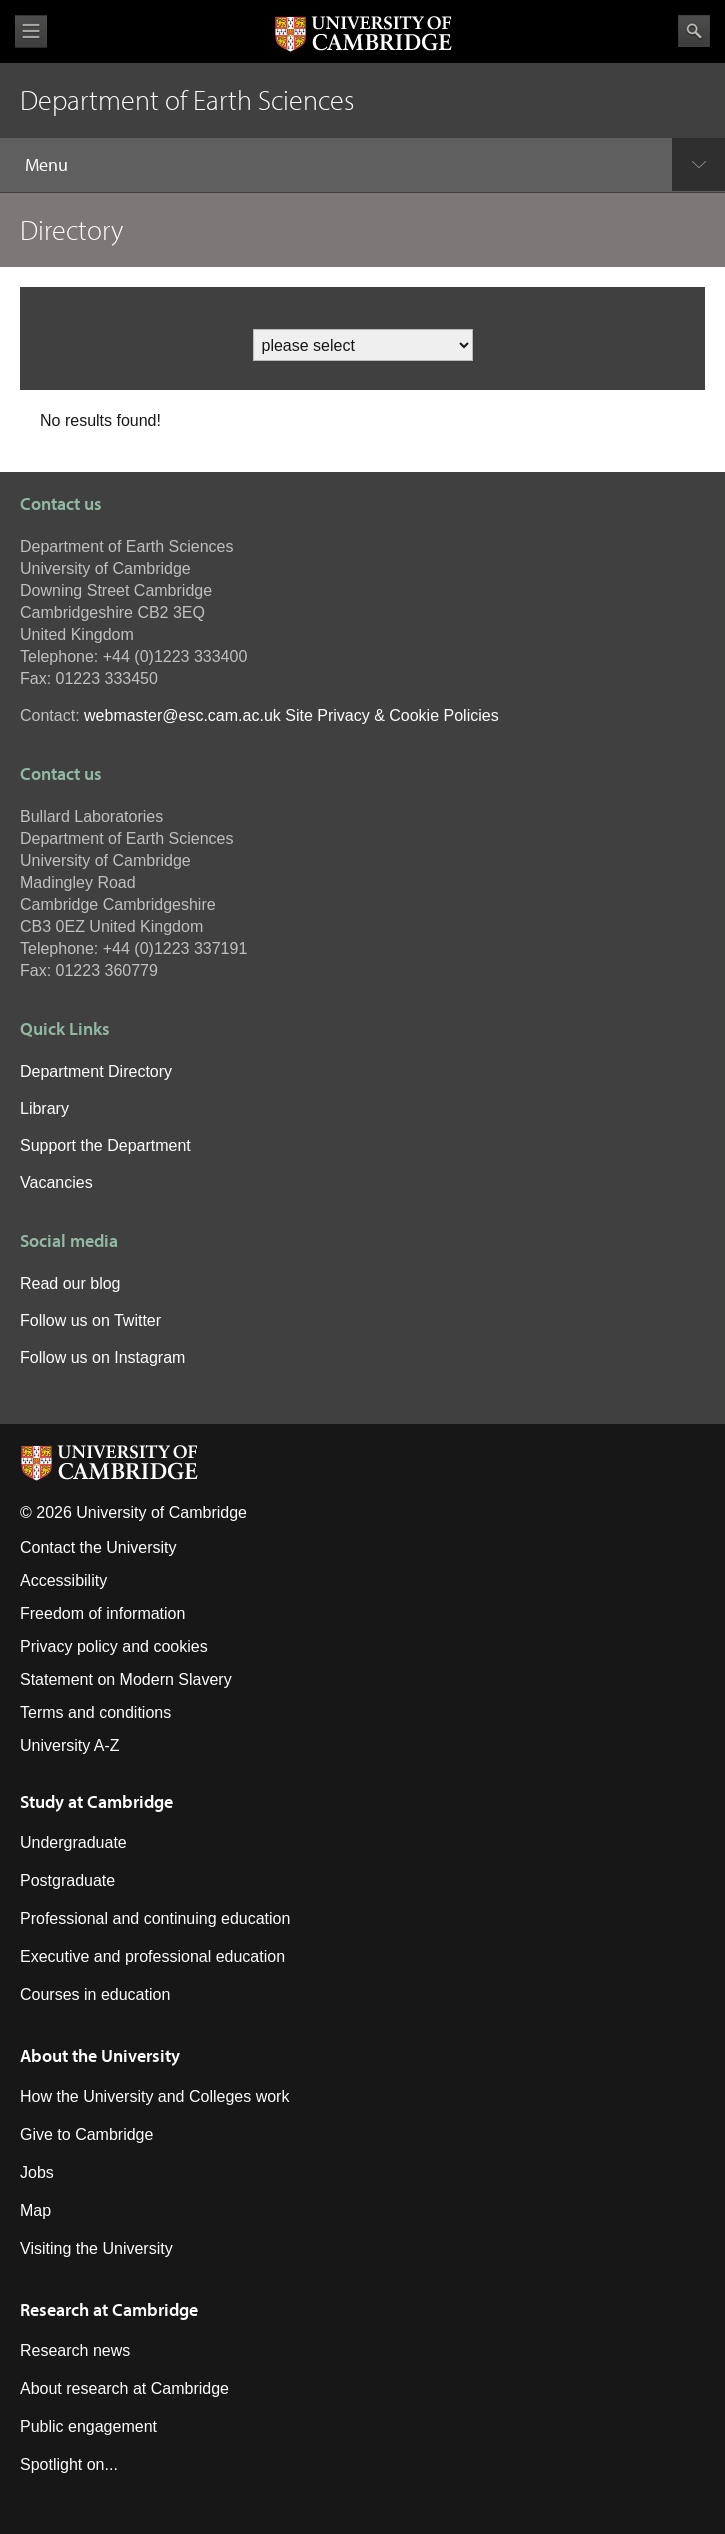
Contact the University (98, 1547)
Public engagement (88, 2426)
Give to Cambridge (86, 2134)
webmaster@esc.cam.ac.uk (182, 715)
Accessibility (63, 1580)
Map (35, 2210)
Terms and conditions (95, 1712)
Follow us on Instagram (102, 1357)
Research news (75, 2350)
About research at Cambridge (124, 2388)
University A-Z (70, 1745)
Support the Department (105, 1145)
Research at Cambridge (109, 2309)
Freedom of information (102, 1613)
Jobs (37, 2172)
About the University (100, 2055)
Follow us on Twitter (90, 1320)
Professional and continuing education (155, 1918)
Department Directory (96, 1071)
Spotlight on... (69, 2464)
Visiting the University (96, 2248)
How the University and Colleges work (154, 2096)
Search (694, 31)
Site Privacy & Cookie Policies (391, 715)
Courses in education (95, 1994)
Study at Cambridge (96, 1801)
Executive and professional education (152, 1956)
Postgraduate (67, 1880)
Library (44, 1108)
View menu (31, 31)
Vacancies (56, 1182)
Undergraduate (73, 1842)
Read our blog (70, 1283)
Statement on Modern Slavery (126, 1679)
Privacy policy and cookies (114, 1646)
